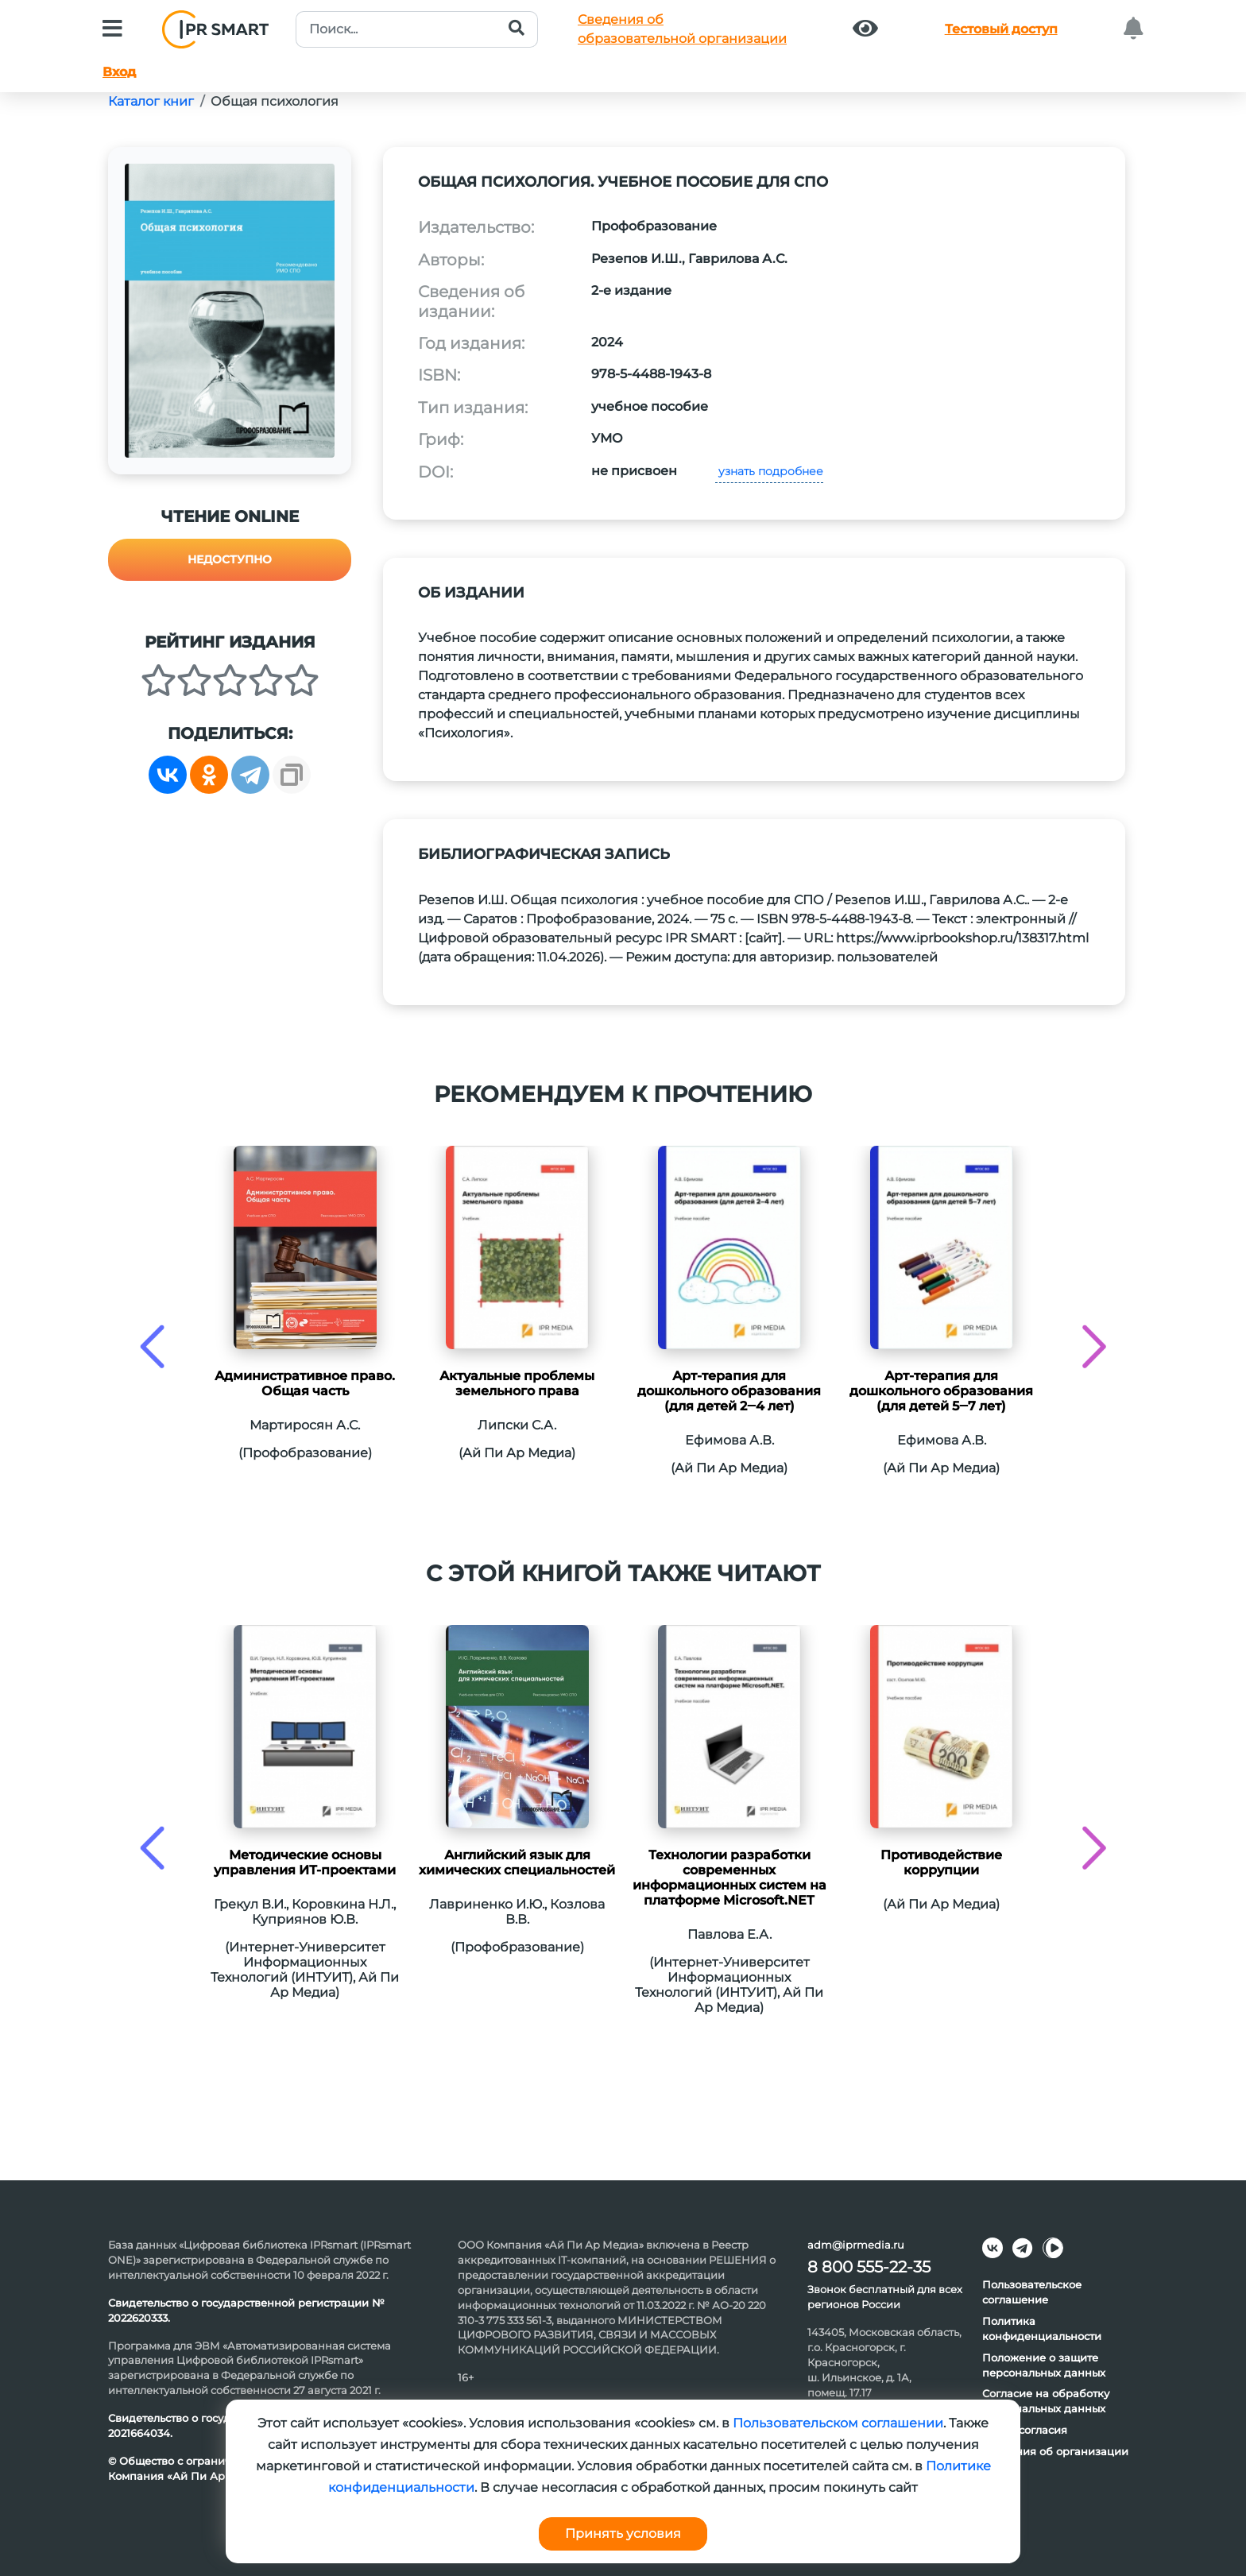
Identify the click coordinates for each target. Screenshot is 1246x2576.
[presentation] (152, 1346)
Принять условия (623, 2533)
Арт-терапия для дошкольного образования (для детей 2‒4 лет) (729, 1391)
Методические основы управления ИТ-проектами (305, 1862)
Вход (119, 71)
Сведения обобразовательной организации (682, 29)
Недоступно (230, 559)
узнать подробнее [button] (769, 471)
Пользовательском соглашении (838, 2423)
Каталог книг (151, 101)
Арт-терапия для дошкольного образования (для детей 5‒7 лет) (941, 1391)
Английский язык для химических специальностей (517, 1862)
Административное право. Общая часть (305, 1383)
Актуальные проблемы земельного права (516, 1383)
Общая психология (275, 101)
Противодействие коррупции (941, 1862)
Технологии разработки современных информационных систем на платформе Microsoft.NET (729, 1877)
